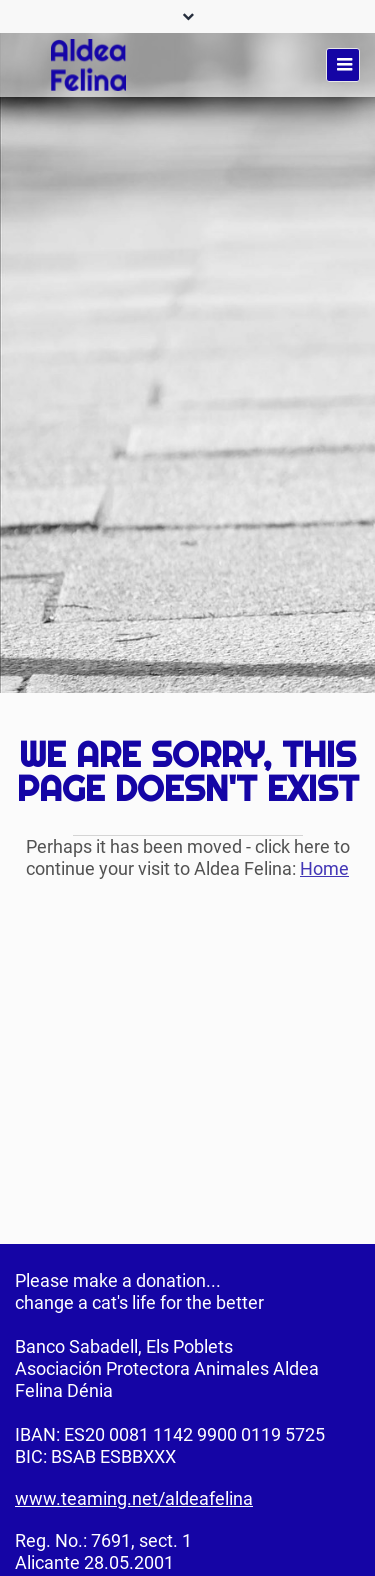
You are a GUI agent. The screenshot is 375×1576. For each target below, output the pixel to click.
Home (324, 868)
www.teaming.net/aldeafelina (134, 1498)
